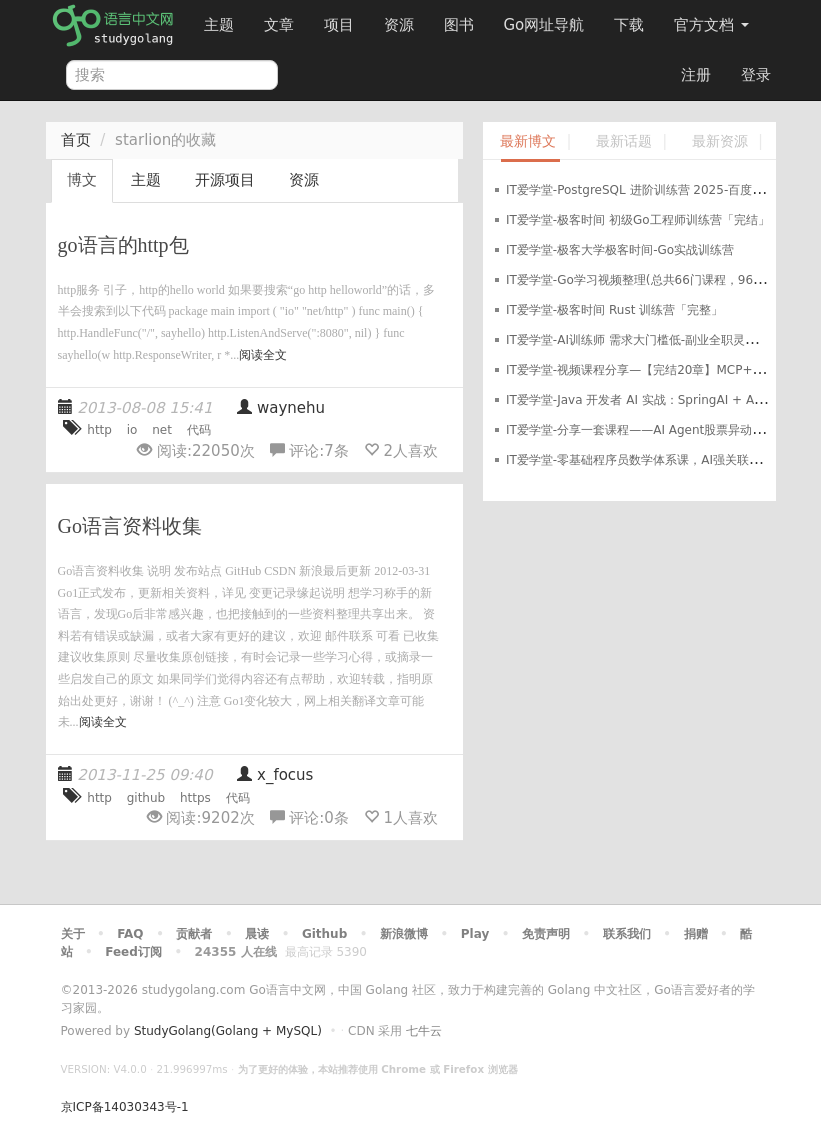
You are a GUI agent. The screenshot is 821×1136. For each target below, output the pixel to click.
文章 (279, 25)
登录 (756, 75)
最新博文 (528, 141)
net (162, 430)
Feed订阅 (133, 952)
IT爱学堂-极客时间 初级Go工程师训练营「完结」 (638, 220)
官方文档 (711, 25)
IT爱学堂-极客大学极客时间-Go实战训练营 (620, 250)
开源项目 (225, 180)
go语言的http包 (123, 245)
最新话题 (624, 141)
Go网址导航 (547, 19)
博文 (82, 180)
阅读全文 (263, 355)
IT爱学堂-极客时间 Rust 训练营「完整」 (614, 310)
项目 (339, 25)
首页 (76, 140)
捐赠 (696, 934)
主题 (219, 25)
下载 (629, 25)
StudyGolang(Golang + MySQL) (228, 1031)
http (99, 430)
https (195, 798)
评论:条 (312, 451)
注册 (696, 75)
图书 (459, 25)
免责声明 (546, 934)
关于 (73, 934)
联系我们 (627, 934)
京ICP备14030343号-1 (125, 1107)
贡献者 (194, 934)
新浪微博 (404, 934)
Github (324, 934)
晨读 (257, 934)
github (146, 798)
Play (475, 934)
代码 (199, 430)
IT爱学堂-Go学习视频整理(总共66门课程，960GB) (644, 280)
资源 (399, 25)
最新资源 (720, 141)
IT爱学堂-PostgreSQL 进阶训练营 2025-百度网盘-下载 (655, 190)
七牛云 (424, 1031)
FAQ (130, 934)
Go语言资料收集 (130, 526)
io (132, 430)
